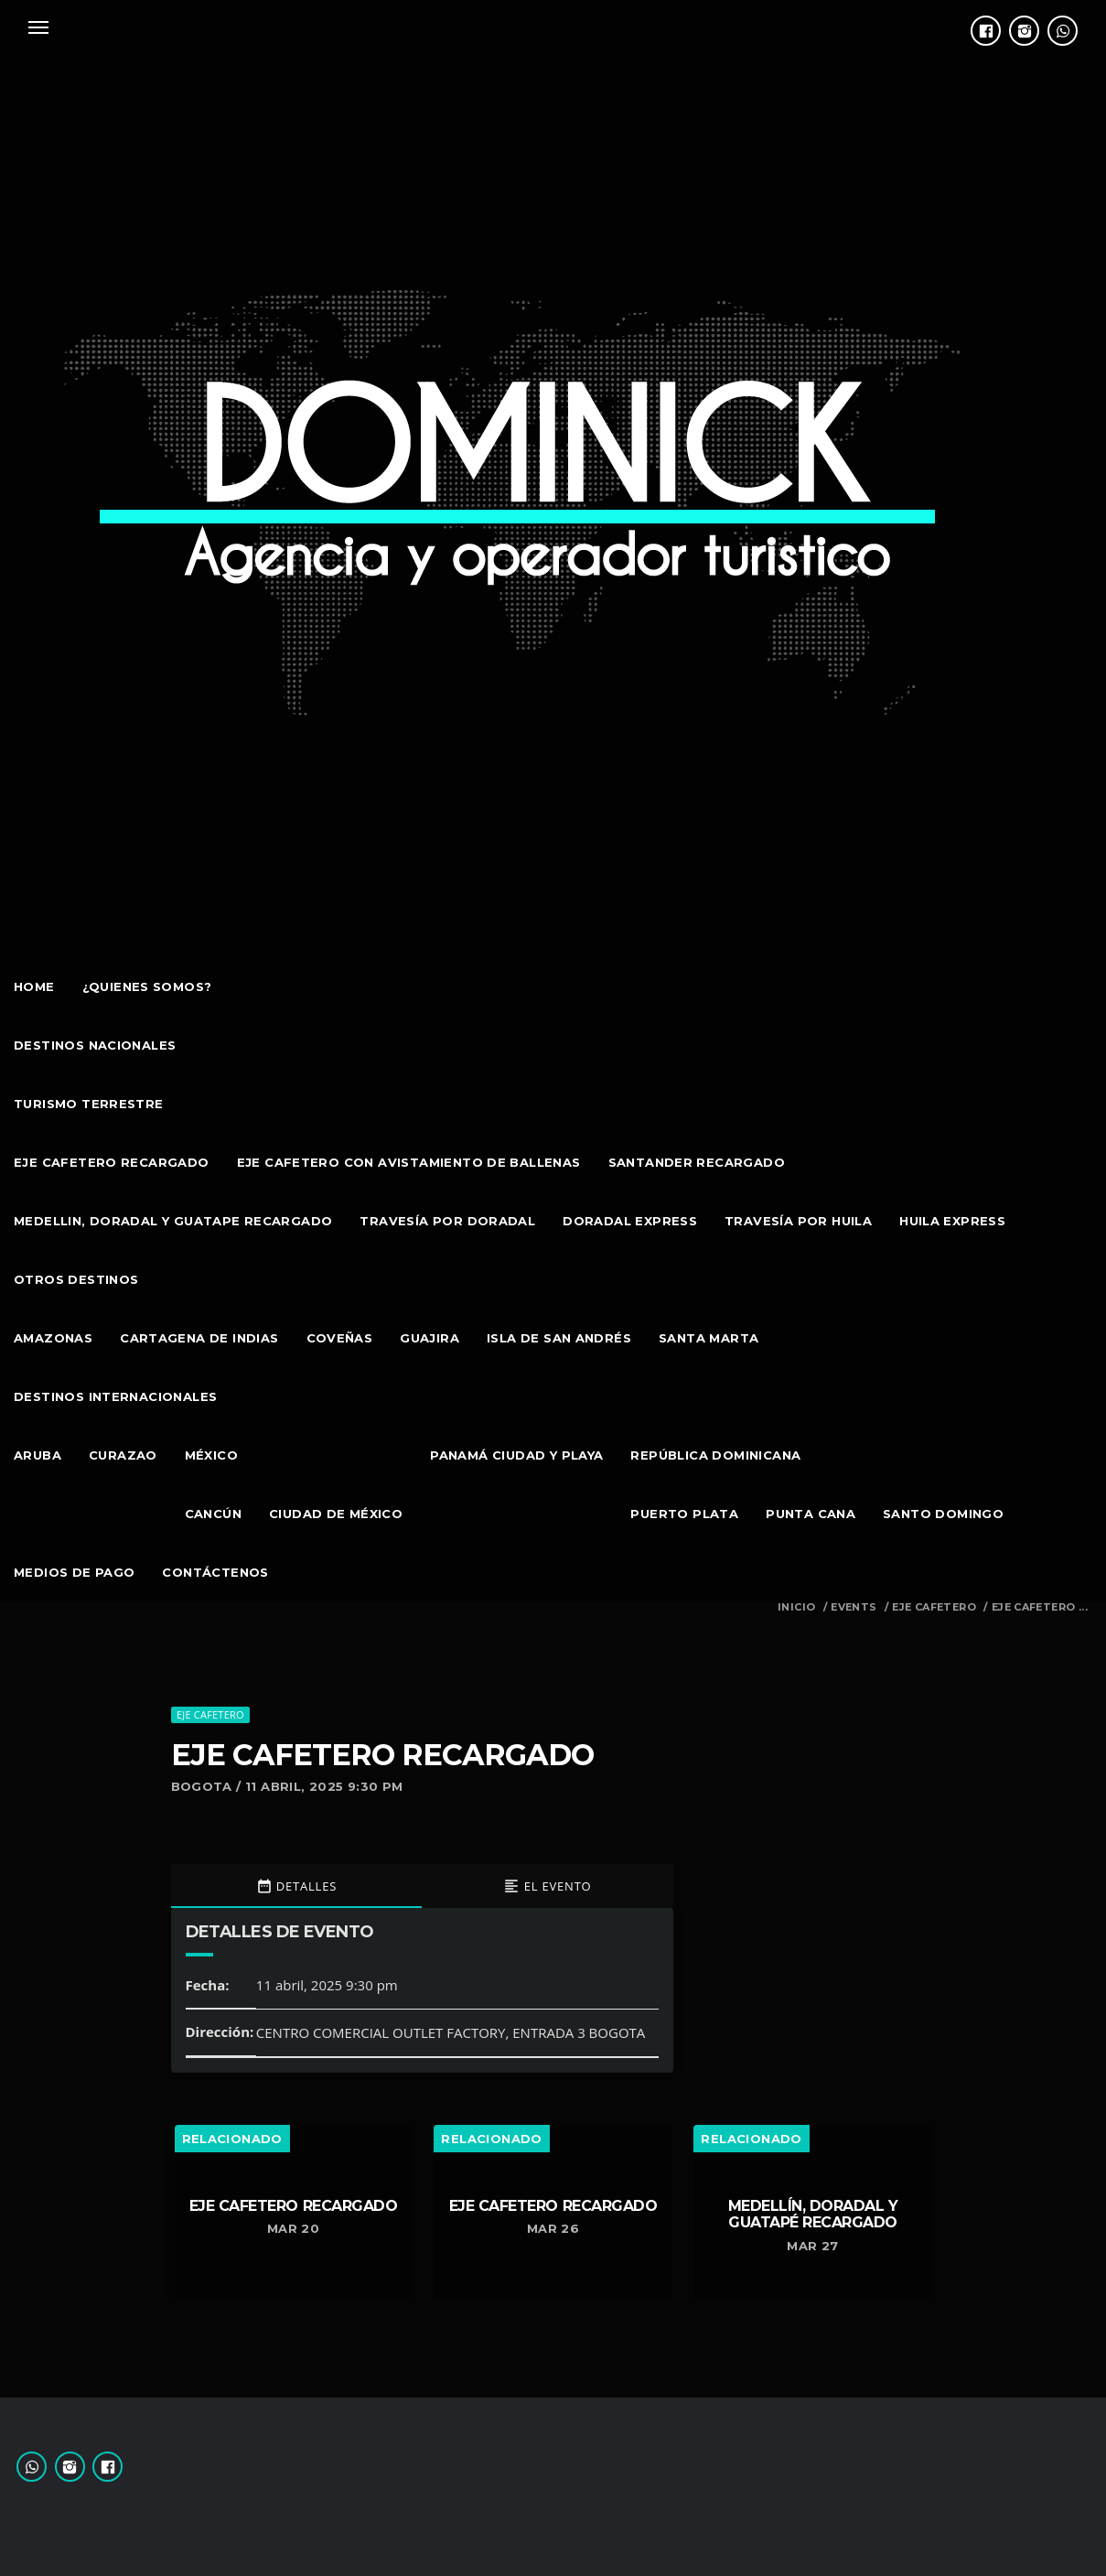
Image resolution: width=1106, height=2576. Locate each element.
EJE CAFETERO (934, 1607)
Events (853, 1607)
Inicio (796, 1607)
